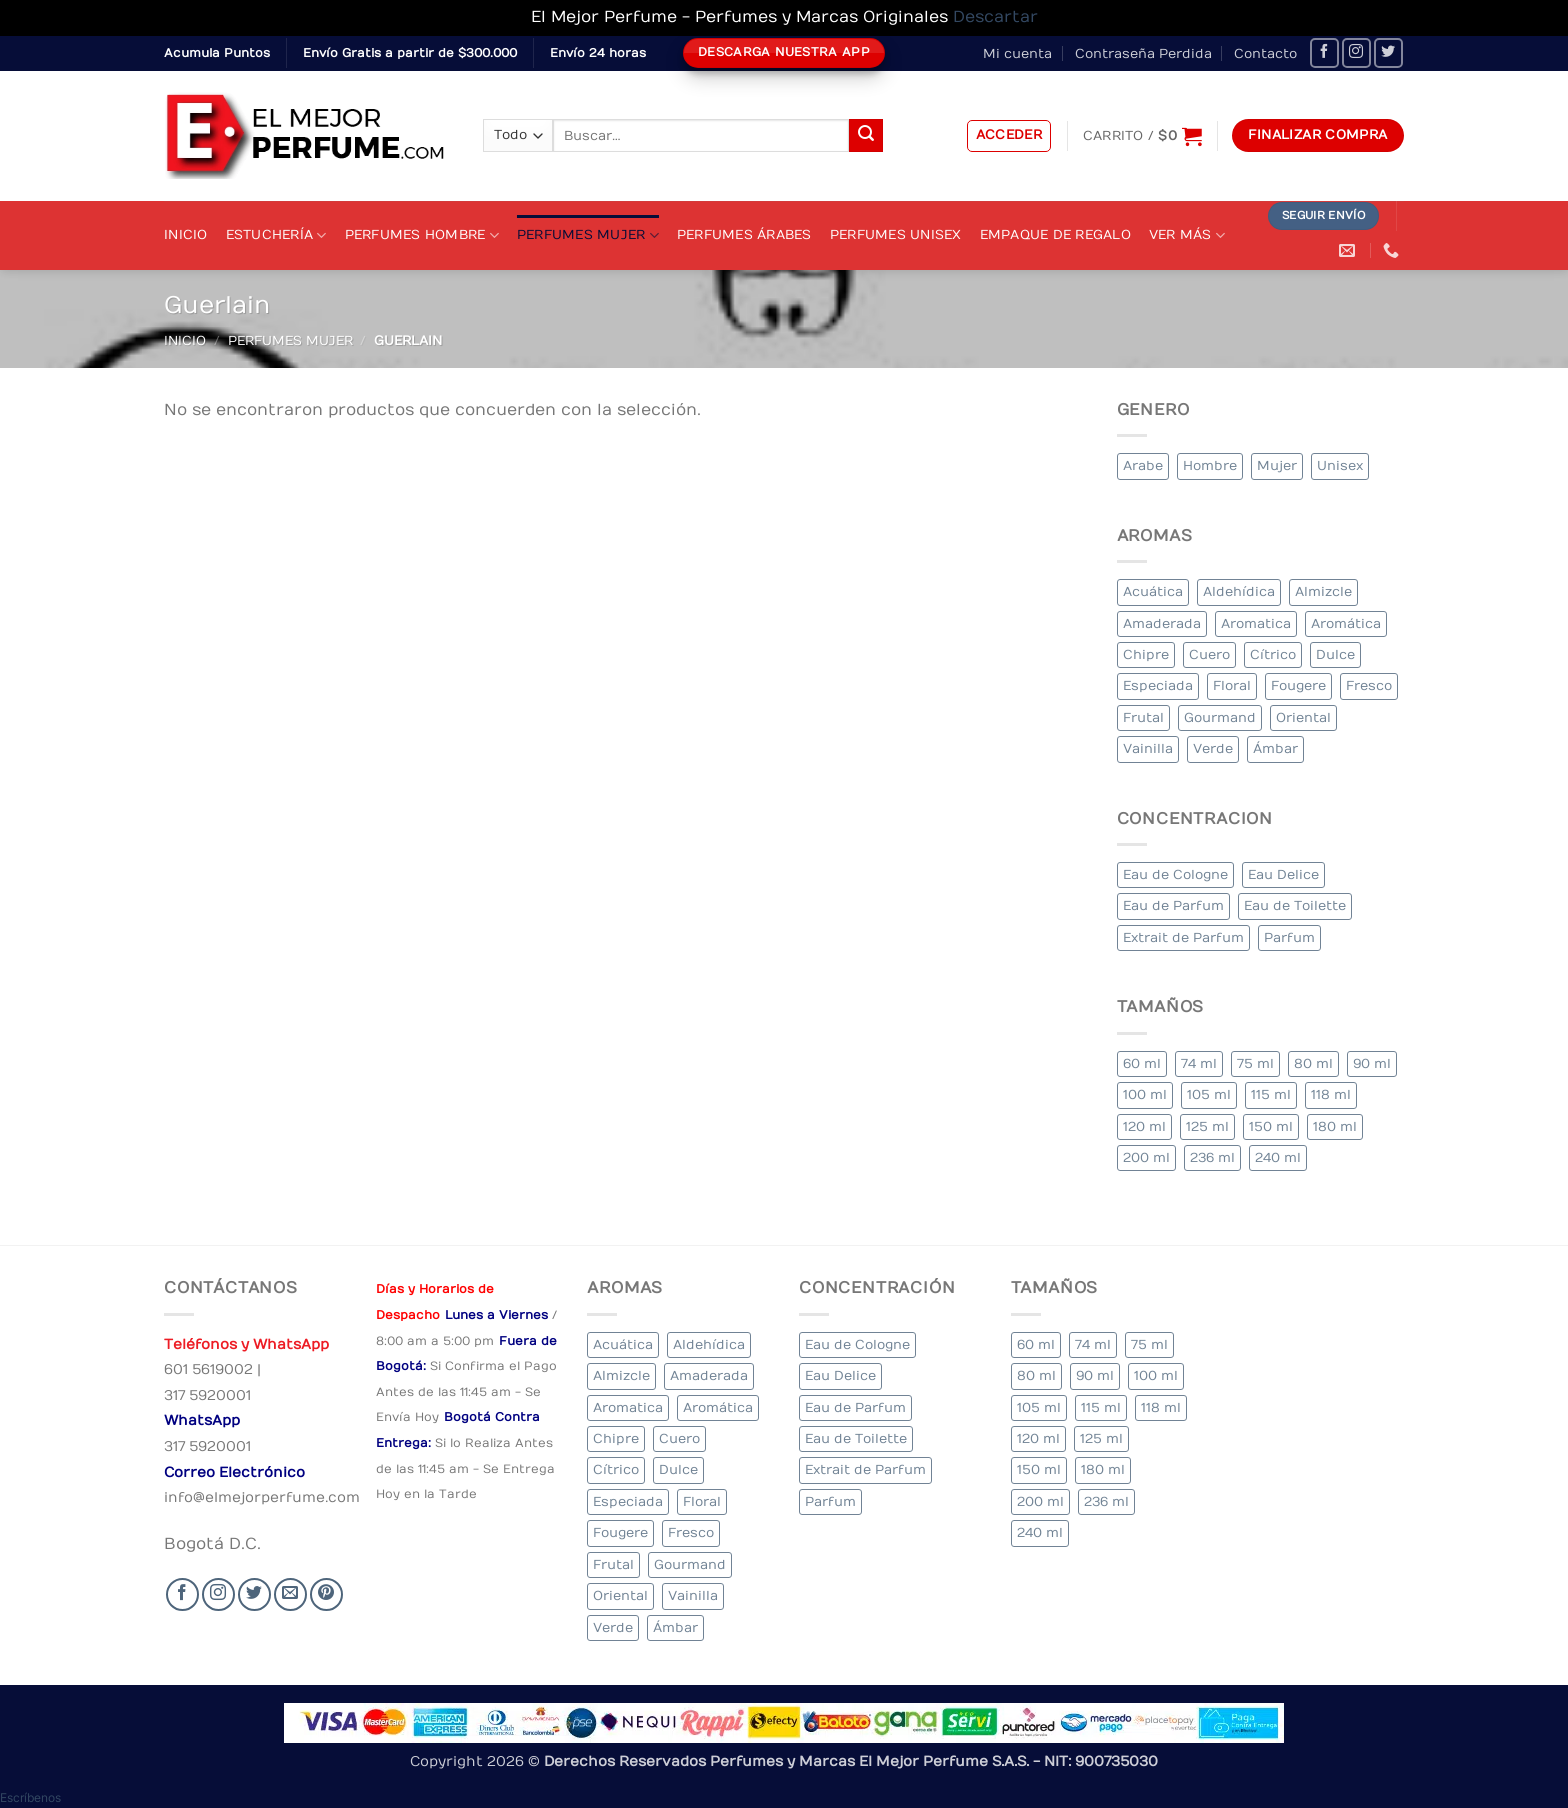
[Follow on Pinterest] (326, 1594)
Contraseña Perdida (1143, 53)
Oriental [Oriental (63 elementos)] (1303, 717)
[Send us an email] (290, 1594)
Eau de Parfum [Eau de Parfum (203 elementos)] (1173, 905)
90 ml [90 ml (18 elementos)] (1372, 1063)
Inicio (186, 234)
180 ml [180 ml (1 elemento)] (1335, 1126)
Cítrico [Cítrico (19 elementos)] (1273, 654)
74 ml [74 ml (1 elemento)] (1199, 1063)
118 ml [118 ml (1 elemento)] (1331, 1094)
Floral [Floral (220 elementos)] (1232, 685)
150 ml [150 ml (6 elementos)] (1271, 1126)
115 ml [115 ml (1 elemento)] (1271, 1094)
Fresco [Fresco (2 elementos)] (1369, 685)
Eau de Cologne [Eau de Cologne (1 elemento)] (1175, 874)
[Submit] (866, 136)
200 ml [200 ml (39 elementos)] (1146, 1157)
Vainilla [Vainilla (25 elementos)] (1148, 748)
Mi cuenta (1017, 53)
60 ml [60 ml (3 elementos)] (1142, 1063)
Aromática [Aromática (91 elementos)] (1346, 623)
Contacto (1265, 53)
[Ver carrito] (1142, 136)
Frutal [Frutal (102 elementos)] (1143, 717)
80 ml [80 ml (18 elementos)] (1313, 1063)
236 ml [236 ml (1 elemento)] (1212, 1157)
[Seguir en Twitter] (1388, 52)
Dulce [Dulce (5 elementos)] (1335, 654)
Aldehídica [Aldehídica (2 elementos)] (1239, 591)
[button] (1009, 136)
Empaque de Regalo (1055, 234)
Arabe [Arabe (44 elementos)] (1143, 465)
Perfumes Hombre (422, 235)
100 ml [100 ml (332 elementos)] (1145, 1094)
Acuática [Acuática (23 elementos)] (1153, 591)
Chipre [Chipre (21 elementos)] (1146, 654)
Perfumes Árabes (744, 234)
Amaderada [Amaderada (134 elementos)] (1162, 623)
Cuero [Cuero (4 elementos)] (1209, 654)
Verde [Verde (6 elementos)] (1213, 748)
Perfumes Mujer (588, 235)
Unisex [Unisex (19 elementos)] (1340, 465)
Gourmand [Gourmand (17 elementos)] (1220, 717)
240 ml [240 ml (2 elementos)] (1278, 1157)
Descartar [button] (995, 17)
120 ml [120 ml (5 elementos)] (1144, 1126)
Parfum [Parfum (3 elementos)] (1289, 937)
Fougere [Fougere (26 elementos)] (1298, 685)
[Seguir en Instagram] (1356, 52)
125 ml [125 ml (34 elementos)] (1207, 1126)
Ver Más (1187, 235)
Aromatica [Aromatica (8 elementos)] (1256, 623)
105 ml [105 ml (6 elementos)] (1209, 1094)
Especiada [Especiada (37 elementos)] (1158, 685)
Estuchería (276, 235)
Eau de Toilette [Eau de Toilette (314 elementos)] (1295, 905)
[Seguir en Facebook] (1324, 52)
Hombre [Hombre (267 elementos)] (1210, 465)
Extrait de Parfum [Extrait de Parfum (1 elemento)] (1183, 937)
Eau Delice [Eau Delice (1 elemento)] (1283, 874)
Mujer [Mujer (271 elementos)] (1277, 465)
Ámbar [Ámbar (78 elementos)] (1275, 748)
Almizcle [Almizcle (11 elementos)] (1323, 591)
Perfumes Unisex (896, 234)
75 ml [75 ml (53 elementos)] (1255, 1063)
